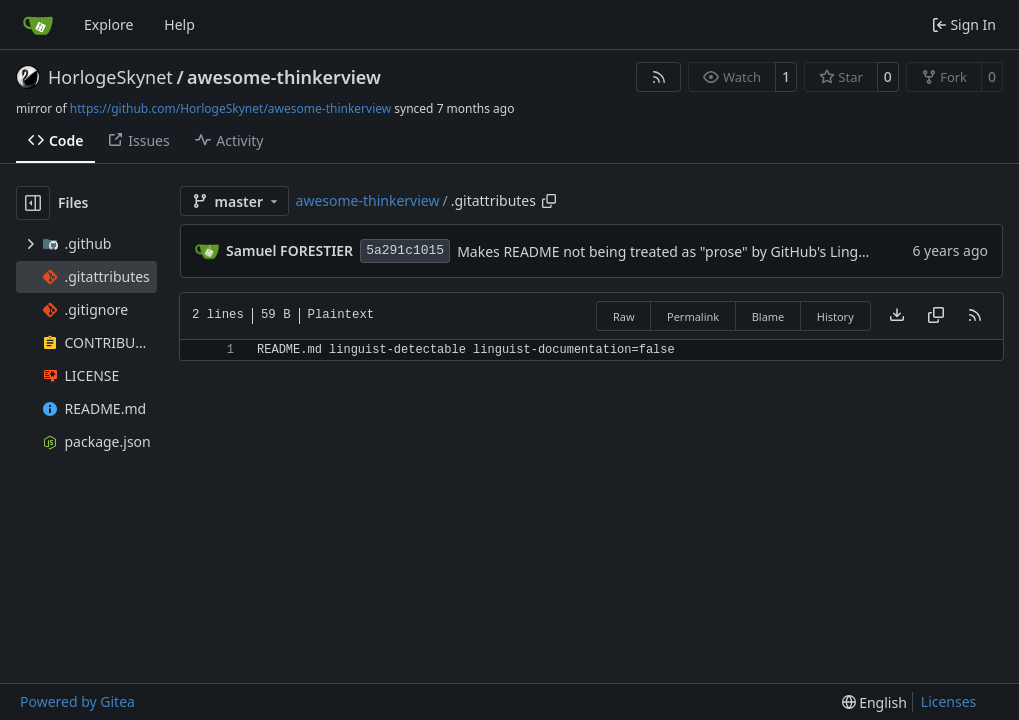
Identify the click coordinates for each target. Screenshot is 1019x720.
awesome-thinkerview (284, 77)
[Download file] (897, 316)
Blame (768, 316)
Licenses (949, 701)
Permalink (693, 316)
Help (179, 24)
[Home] (38, 25)
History (835, 316)
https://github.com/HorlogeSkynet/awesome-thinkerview (230, 108)
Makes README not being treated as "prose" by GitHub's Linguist (669, 251)
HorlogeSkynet (110, 77)
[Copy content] (936, 316)
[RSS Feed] (659, 77)
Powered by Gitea (77, 701)
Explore (108, 24)
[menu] (874, 702)
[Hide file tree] (33, 203)
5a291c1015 (405, 250)
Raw (624, 316)
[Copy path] (549, 201)
